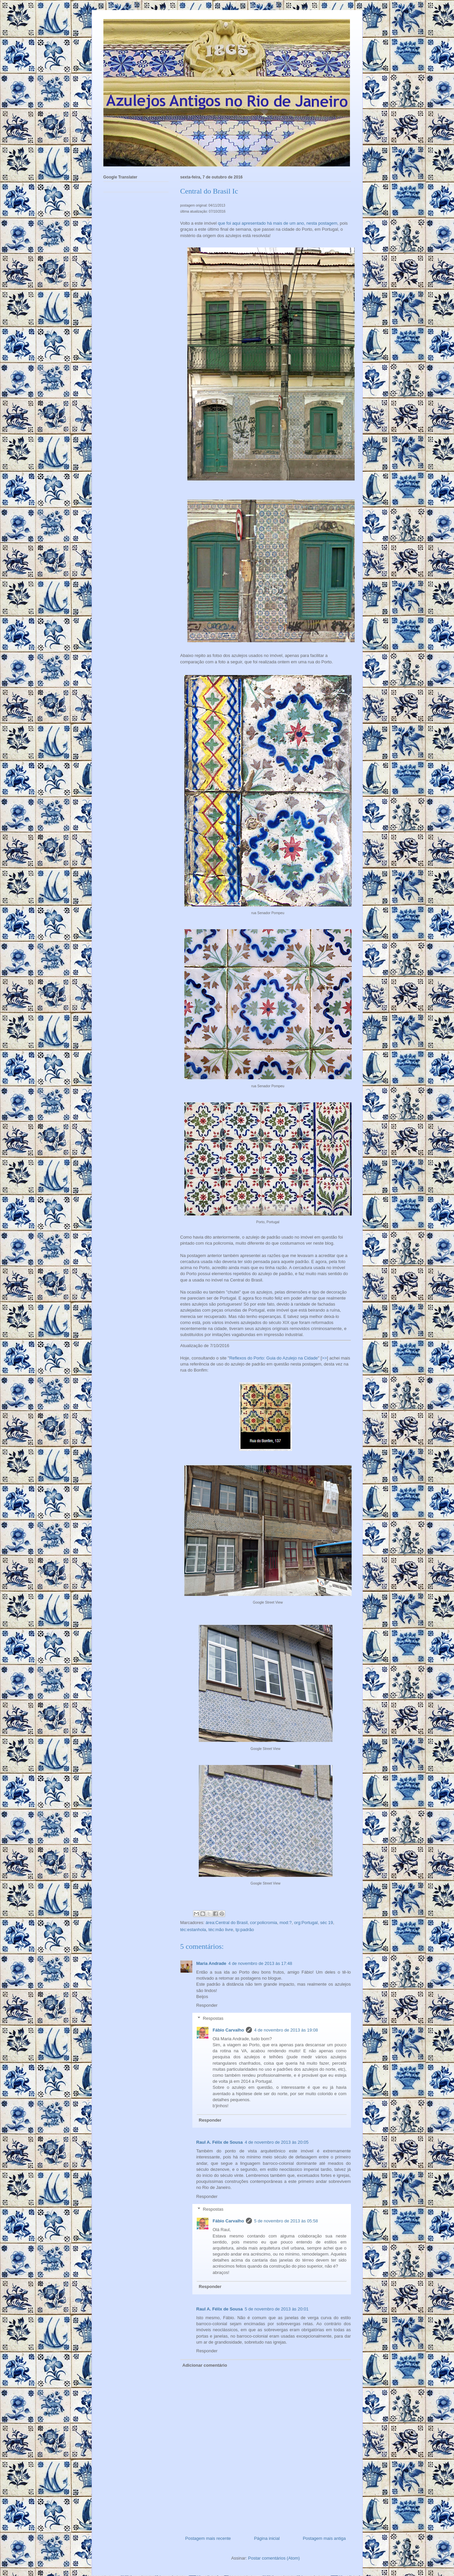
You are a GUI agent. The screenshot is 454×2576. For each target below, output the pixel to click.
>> (324, 1357)
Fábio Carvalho (228, 2030)
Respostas (213, 2017)
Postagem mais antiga (324, 2538)
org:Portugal (306, 1922)
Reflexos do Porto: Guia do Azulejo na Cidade (273, 1357)
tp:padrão (245, 1929)
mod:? (286, 1922)
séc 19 (326, 1922)
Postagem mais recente (208, 2538)
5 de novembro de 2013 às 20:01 (276, 2308)
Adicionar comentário (204, 2365)
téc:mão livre (220, 1929)
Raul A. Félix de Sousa (219, 2142)
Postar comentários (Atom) (274, 2558)
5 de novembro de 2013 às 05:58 (286, 2220)
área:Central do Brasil (226, 1922)
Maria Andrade (211, 1963)
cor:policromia (263, 1922)
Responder (207, 2005)
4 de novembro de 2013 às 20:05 (276, 2142)
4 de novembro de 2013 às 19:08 (286, 2030)
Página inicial (267, 2538)
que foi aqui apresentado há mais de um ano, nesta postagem (277, 223)
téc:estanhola (193, 1929)
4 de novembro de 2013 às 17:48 (260, 1963)
